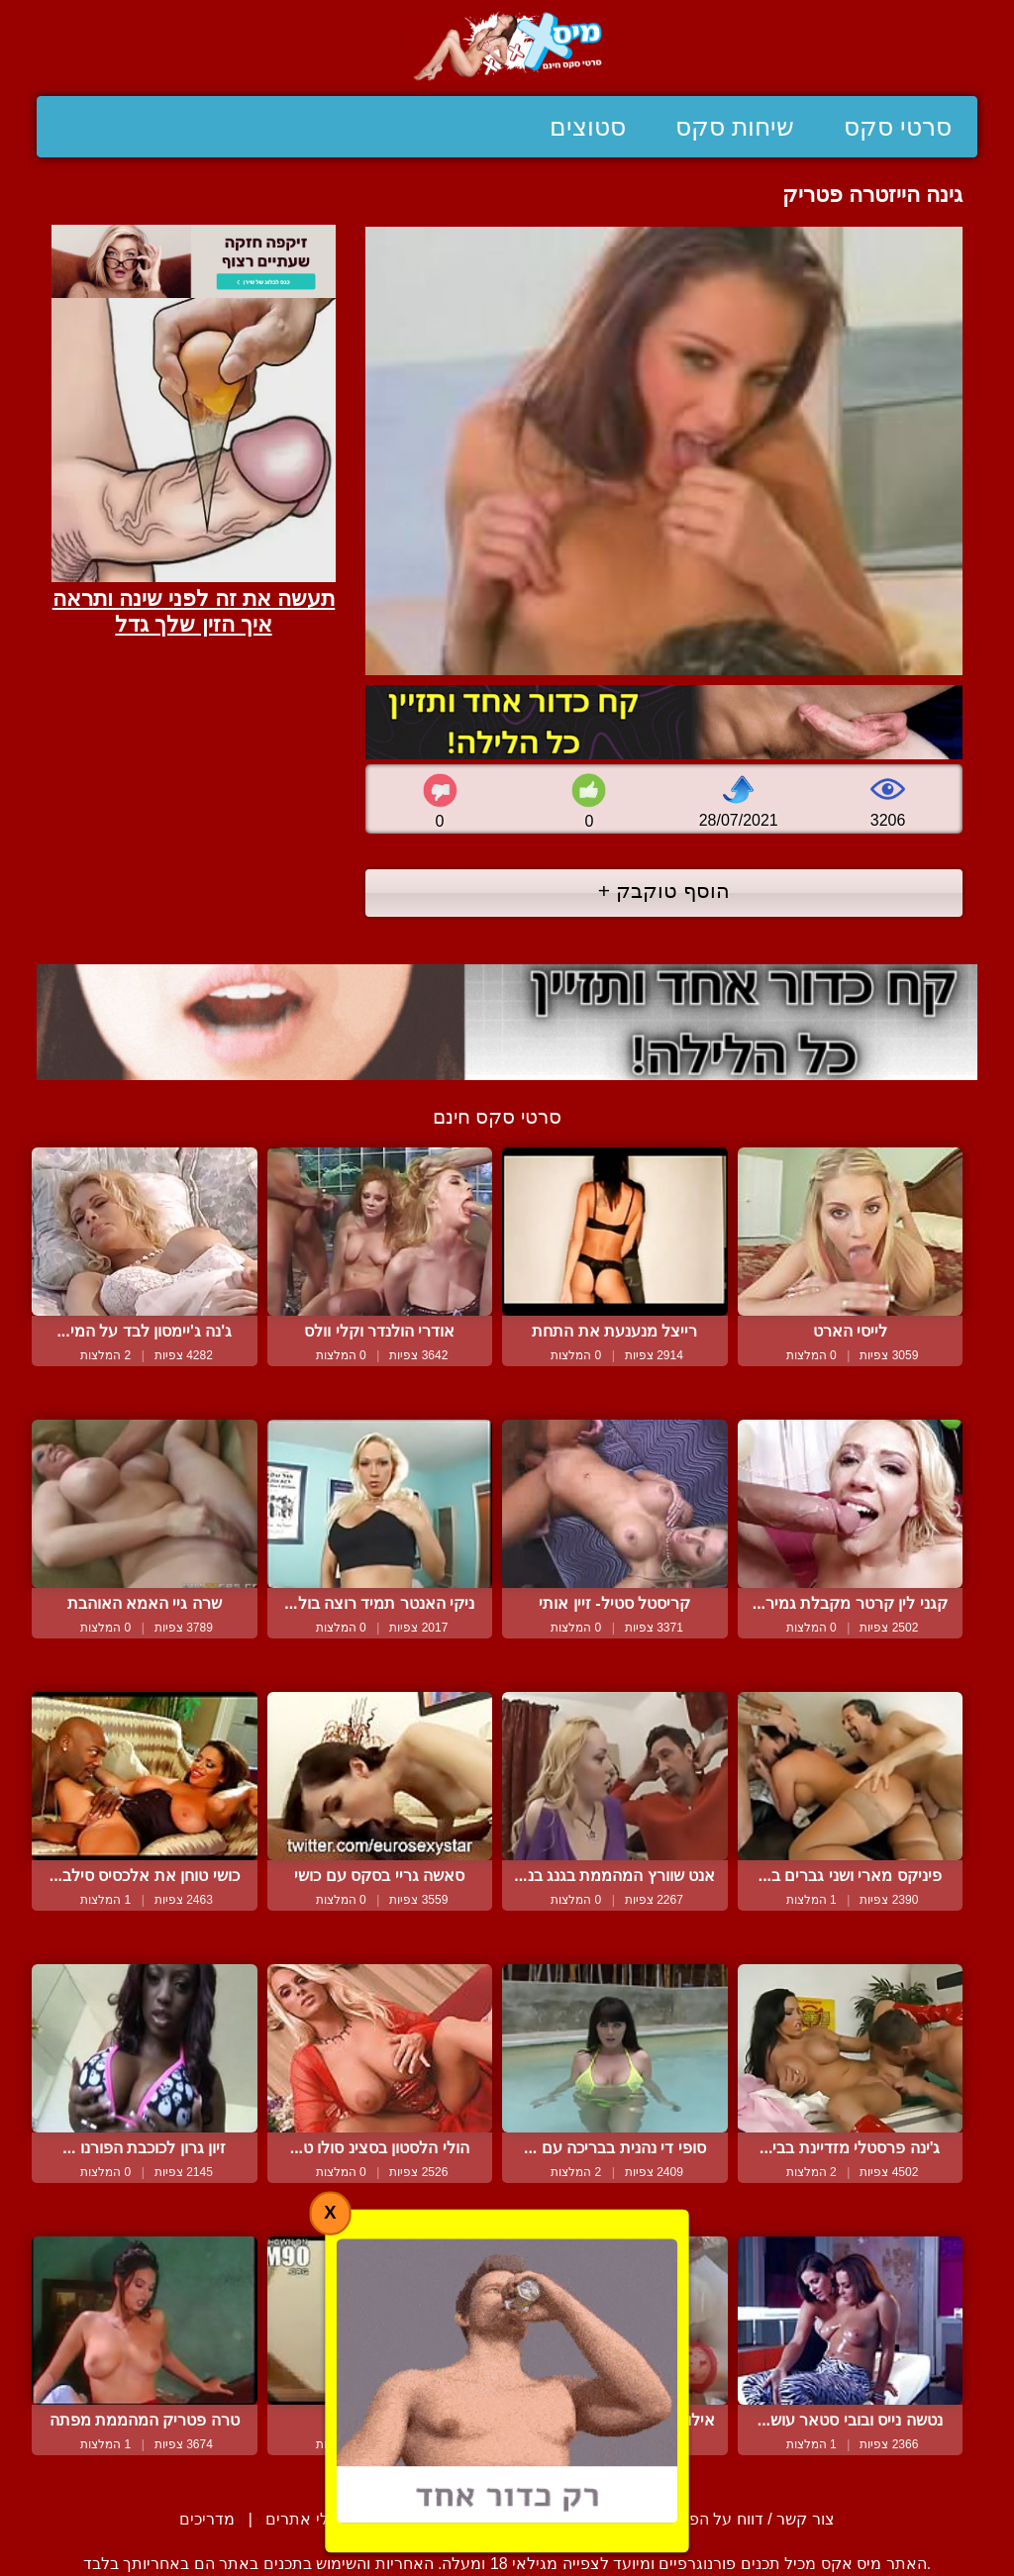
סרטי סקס (898, 127)
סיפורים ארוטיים (431, 2519)
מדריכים (207, 2519)
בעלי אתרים (306, 2519)
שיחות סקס (734, 127)
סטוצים (588, 127)
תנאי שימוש (555, 2519)
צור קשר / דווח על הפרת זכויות (729, 2519)
